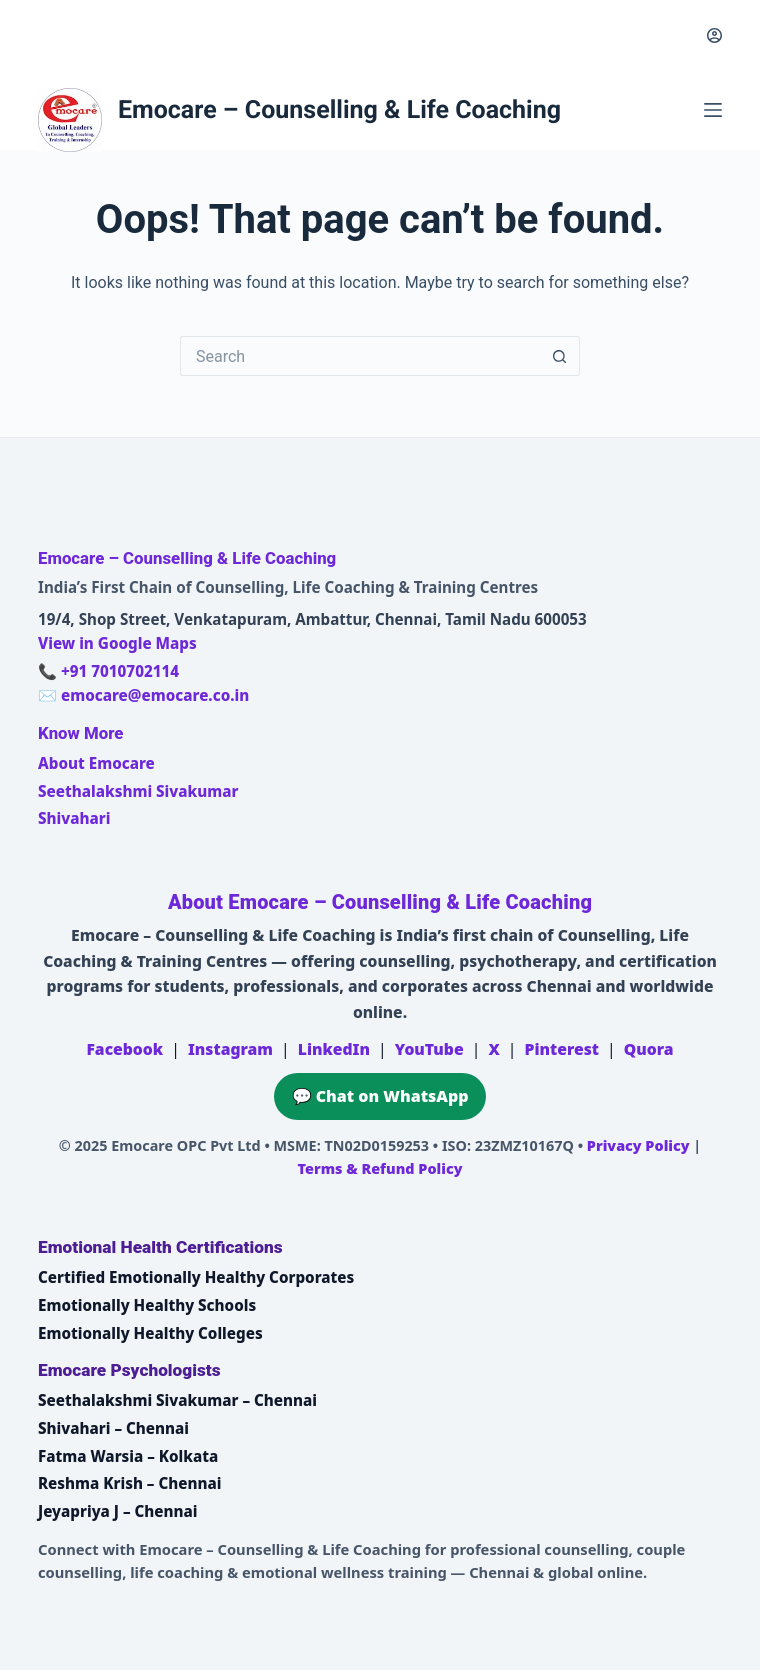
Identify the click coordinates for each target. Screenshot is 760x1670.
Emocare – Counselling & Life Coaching (339, 110)
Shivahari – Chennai (113, 1428)
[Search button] (560, 356)
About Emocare (96, 763)
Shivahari (74, 818)
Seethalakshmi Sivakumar (138, 791)
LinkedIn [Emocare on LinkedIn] (334, 1049)
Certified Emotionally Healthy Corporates (196, 1277)
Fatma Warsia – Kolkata (128, 1456)
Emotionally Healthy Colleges (150, 1333)
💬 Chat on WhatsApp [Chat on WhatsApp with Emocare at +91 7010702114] (380, 1096)
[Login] (714, 35)
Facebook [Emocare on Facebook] (124, 1049)
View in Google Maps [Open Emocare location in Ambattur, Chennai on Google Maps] (117, 643)
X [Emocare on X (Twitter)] (493, 1049)
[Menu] (713, 110)
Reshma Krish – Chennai (129, 1483)
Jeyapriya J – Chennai (118, 1511)
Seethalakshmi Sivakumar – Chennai (177, 1400)
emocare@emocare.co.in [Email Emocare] (155, 695)
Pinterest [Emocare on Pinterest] (562, 1049)
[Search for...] (360, 356)
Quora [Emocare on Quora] (649, 1049)
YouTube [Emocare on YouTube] (429, 1049)
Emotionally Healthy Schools (147, 1305)
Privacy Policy (638, 1145)
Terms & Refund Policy (380, 1168)
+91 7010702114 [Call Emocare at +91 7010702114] (120, 671)
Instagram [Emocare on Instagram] (230, 1049)
